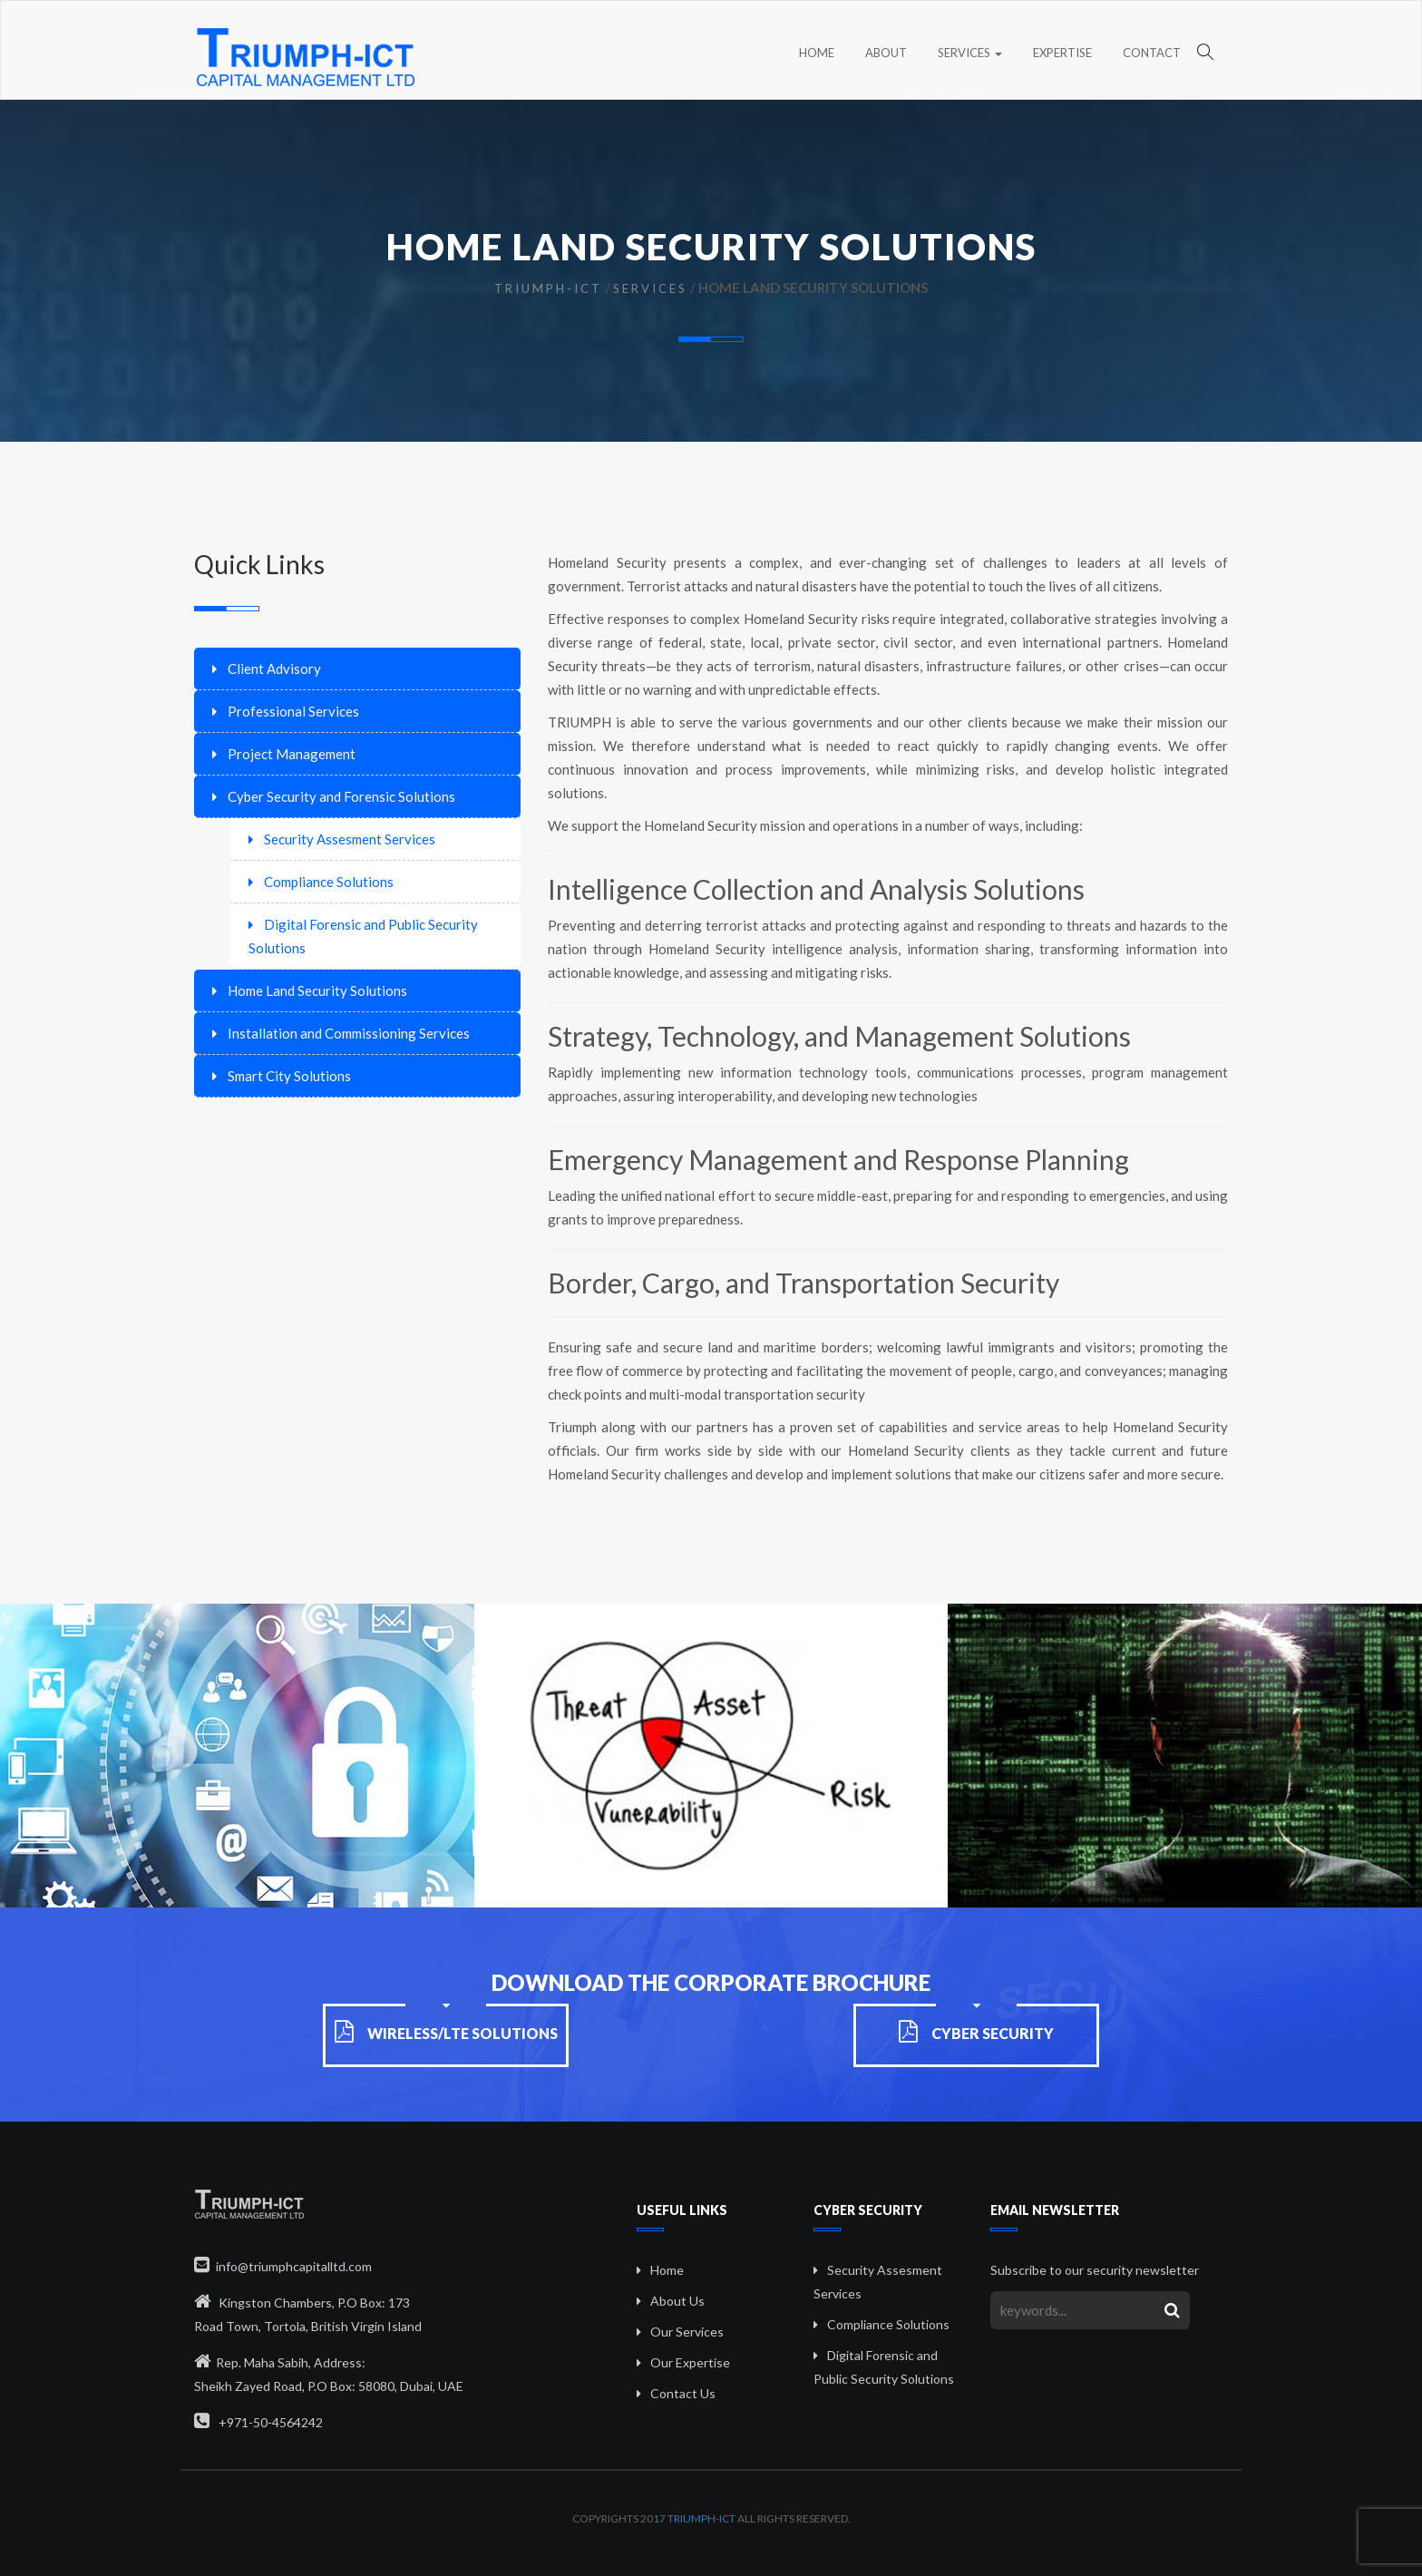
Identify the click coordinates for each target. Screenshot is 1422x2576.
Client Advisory (274, 668)
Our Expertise (690, 2362)
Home (816, 52)
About (886, 52)
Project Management (292, 754)
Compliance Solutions (329, 881)
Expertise (1062, 52)
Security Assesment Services (349, 839)
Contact (1152, 52)
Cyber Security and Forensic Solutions (341, 796)
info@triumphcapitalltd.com (283, 2266)
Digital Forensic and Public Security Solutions (363, 936)
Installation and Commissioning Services (349, 1033)
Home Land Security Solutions (317, 990)
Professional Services (293, 711)
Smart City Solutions (289, 1076)
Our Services (687, 2331)
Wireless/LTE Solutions (446, 2033)
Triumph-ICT (548, 288)
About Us (677, 2300)
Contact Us (683, 2393)
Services (970, 52)
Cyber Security (976, 2033)
